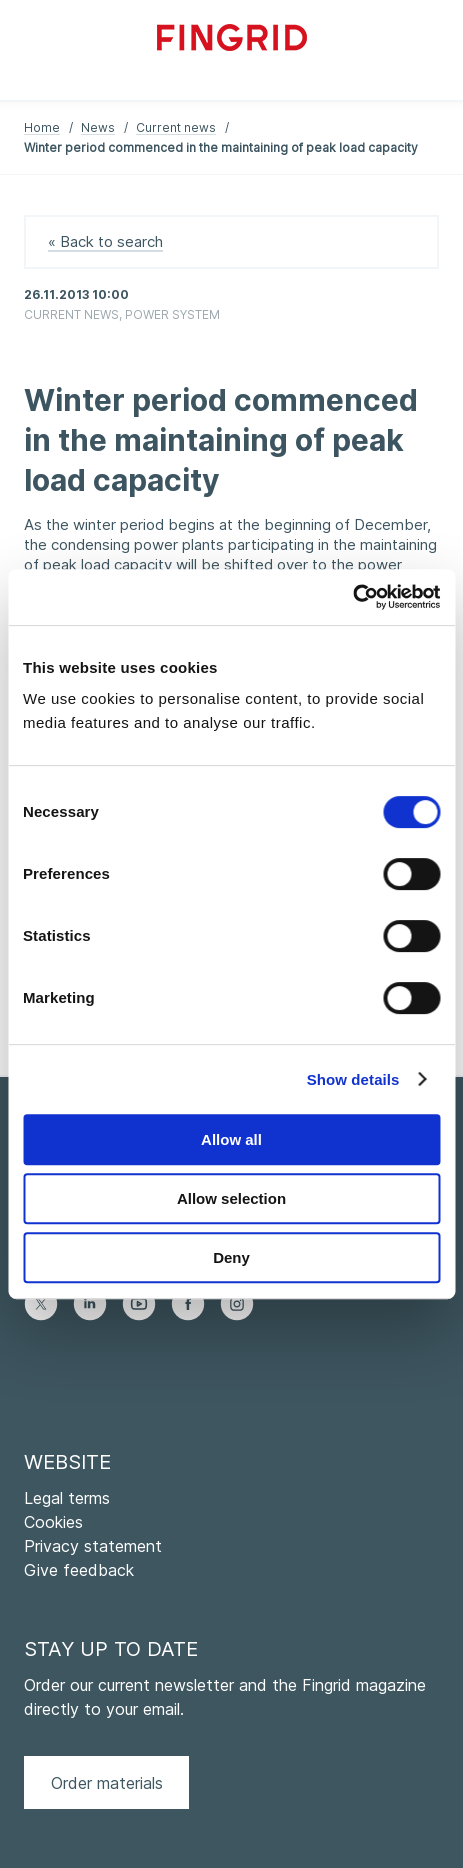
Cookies (53, 1522)
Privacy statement (93, 1546)
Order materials (107, 1783)
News (98, 127)
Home (42, 127)
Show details (353, 1079)
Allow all (231, 1139)
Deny (231, 1257)
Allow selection (231, 1198)
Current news (176, 127)
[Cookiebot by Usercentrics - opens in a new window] (352, 597)
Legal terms (67, 1498)
